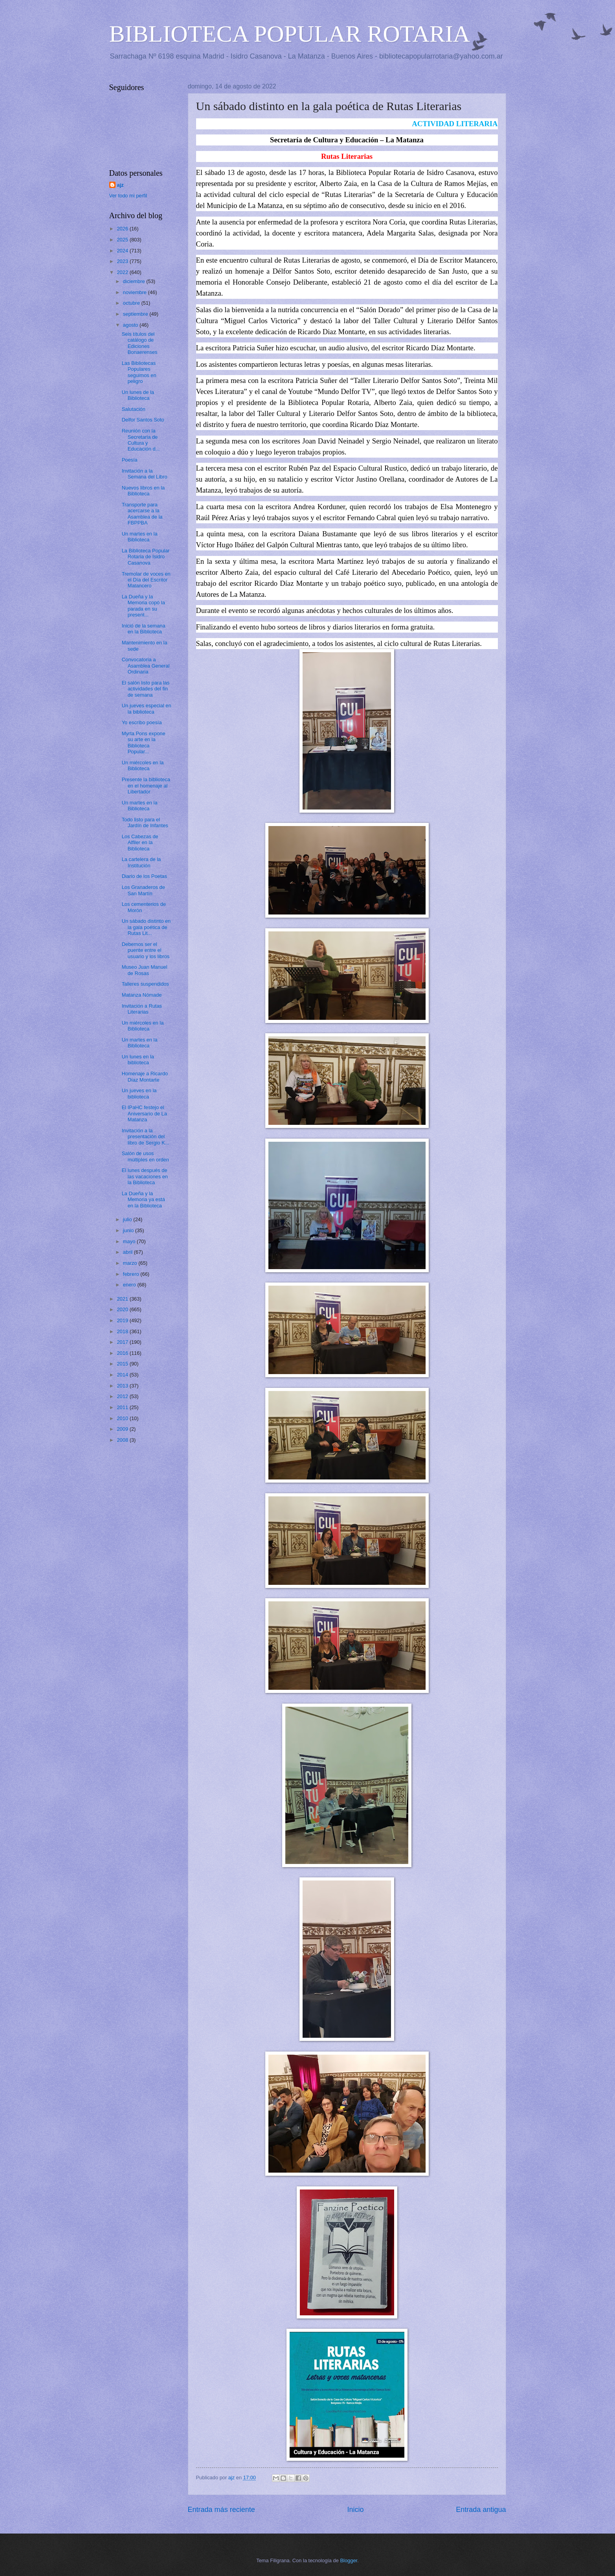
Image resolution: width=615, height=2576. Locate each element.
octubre (132, 303)
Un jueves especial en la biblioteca (146, 708)
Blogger (349, 2560)
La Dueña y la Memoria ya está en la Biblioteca (143, 1199)
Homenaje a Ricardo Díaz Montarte (145, 1076)
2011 (123, 1407)
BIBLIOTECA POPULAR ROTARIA (289, 34)
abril (128, 1252)
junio (129, 1230)
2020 (123, 1309)
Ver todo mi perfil (128, 196)
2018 (123, 1331)
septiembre (136, 314)
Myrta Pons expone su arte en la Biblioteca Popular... (143, 742)
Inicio (355, 2509)
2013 (123, 1386)
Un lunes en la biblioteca (138, 1059)
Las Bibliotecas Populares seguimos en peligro (139, 372)
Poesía (130, 460)
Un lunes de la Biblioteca (138, 395)
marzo (130, 1263)
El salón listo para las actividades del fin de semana (146, 689)
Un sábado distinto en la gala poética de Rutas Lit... (146, 927)
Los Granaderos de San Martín (143, 890)
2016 (123, 1353)
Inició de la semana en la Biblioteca (143, 629)
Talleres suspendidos (145, 984)
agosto (131, 325)
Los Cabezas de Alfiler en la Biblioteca (140, 843)
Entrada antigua (481, 2509)
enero (130, 1285)
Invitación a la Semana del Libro (144, 474)
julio (128, 1219)
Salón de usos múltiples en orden (145, 1156)
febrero (131, 1274)
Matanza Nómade (142, 995)
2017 (123, 1342)
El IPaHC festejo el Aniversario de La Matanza (144, 1113)
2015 (123, 1364)
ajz (120, 185)
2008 (123, 1440)
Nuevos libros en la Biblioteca (143, 491)
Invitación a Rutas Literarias (142, 1009)
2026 (123, 229)
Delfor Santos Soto (143, 420)
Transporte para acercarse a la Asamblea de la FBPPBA (142, 514)
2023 (123, 261)
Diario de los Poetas (144, 876)
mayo (130, 1241)
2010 (123, 1418)
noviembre (135, 292)
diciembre (134, 281)
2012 (123, 1396)
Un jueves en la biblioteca (139, 1093)
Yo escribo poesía (142, 722)
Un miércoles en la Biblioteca (143, 765)
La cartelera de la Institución (141, 862)
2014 (123, 1375)
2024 (123, 251)
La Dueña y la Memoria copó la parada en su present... (143, 606)
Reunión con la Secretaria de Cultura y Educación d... (141, 440)
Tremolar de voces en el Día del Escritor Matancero (146, 580)
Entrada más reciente (221, 2509)
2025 (123, 240)
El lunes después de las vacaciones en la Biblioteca (145, 1176)
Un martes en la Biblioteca (140, 537)
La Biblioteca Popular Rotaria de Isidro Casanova (146, 557)
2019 (123, 1320)
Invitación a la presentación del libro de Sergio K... (145, 1137)
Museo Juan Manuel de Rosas (144, 970)
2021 (123, 1299)
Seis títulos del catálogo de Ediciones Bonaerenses (140, 343)
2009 (123, 1429)
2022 (123, 272)
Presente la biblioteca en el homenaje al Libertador (146, 785)
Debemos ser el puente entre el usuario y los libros (146, 950)
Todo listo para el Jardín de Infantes (145, 822)
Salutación (133, 409)
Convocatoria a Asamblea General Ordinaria (146, 666)
